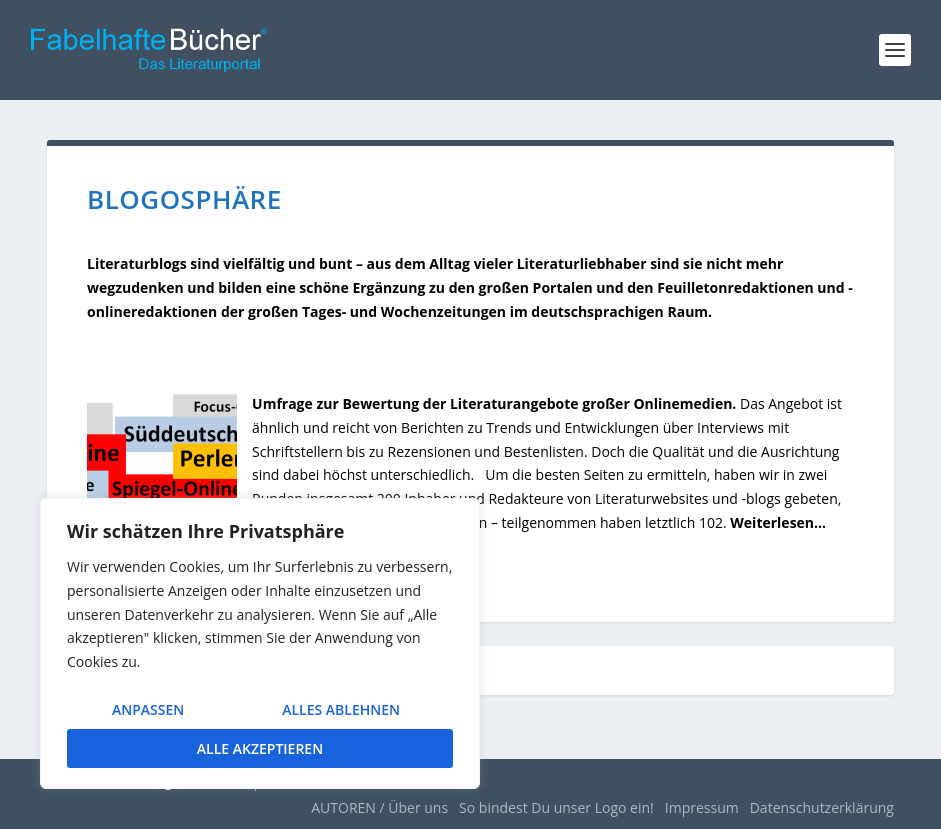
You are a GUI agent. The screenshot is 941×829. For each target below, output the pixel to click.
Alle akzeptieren (260, 748)
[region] (260, 643)
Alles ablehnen (341, 709)
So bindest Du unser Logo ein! (556, 807)
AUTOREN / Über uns (379, 807)
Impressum (702, 807)
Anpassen (148, 709)
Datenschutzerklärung (822, 807)
